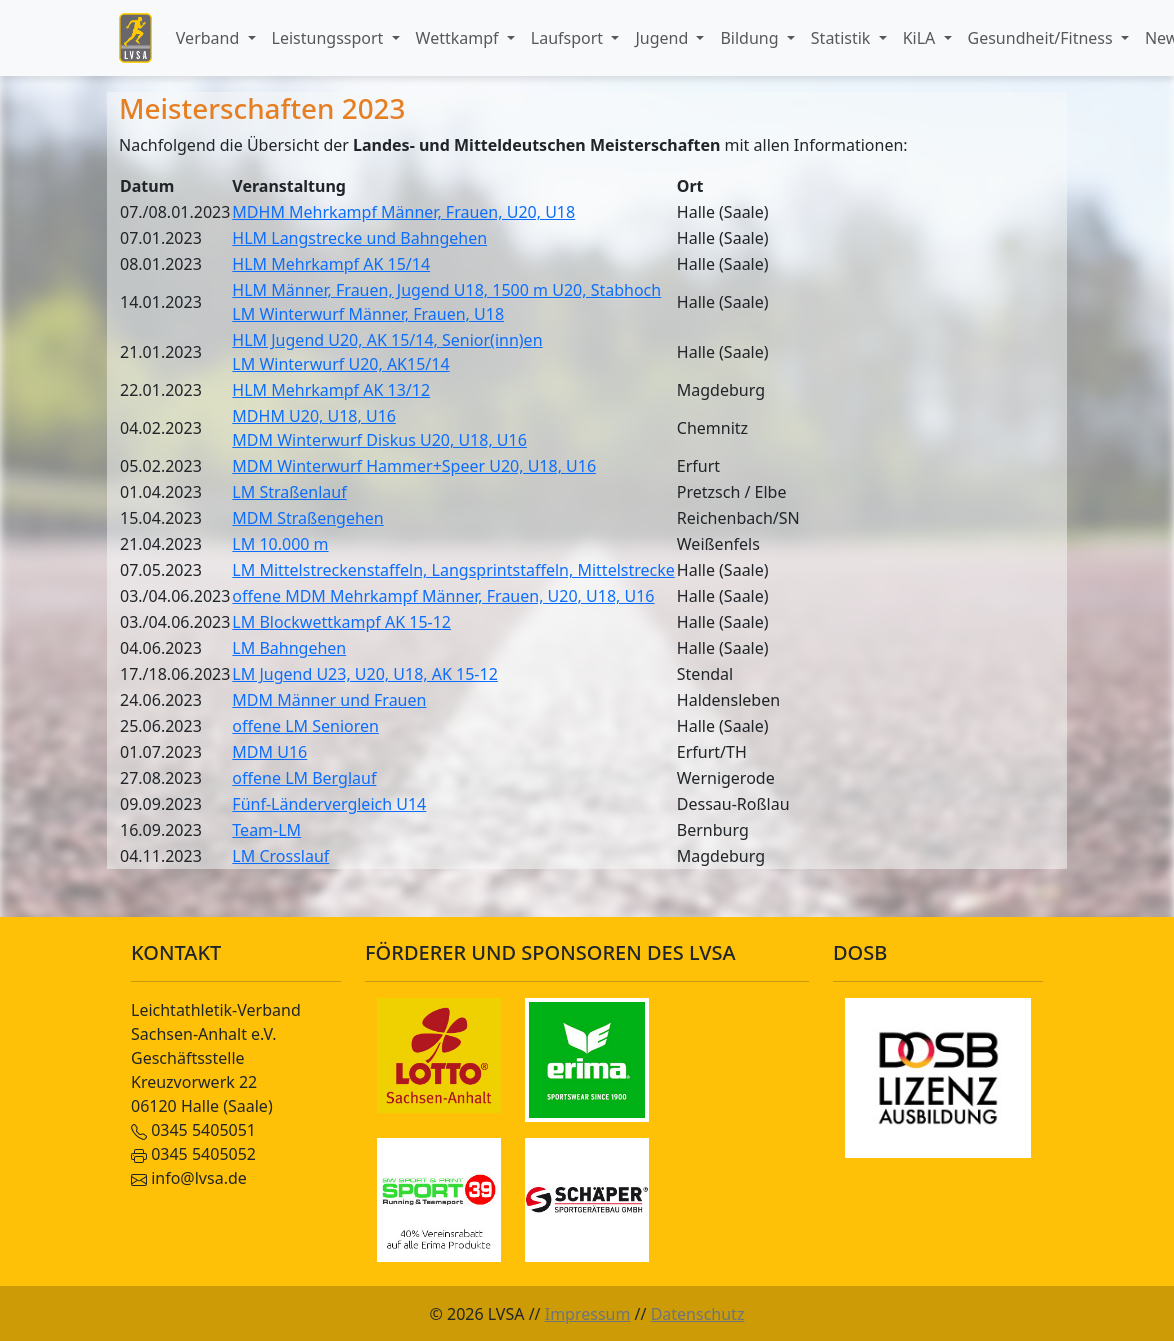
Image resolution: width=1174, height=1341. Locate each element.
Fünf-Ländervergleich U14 (329, 804)
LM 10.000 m (280, 544)
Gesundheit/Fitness (1042, 38)
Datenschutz (698, 1314)
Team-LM (266, 830)
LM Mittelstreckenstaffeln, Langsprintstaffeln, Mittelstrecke (453, 570)
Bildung (751, 38)
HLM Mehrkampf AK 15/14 (331, 264)
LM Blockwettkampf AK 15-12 (341, 622)
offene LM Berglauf (304, 778)
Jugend (663, 38)
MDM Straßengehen (307, 518)
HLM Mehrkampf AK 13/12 (331, 390)
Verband (210, 38)
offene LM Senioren (305, 726)
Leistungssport (330, 38)
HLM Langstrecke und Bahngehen (359, 238)
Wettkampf (459, 38)
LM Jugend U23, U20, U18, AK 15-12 (364, 674)
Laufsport (569, 38)
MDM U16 (269, 752)
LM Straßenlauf (289, 492)
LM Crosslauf (280, 856)
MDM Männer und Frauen (329, 700)
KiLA (921, 38)
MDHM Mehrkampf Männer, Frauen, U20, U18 (403, 212)
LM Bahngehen (289, 648)
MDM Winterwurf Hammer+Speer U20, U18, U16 (414, 466)
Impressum (588, 1314)
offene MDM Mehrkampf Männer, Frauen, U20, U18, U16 (443, 596)
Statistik (843, 38)
